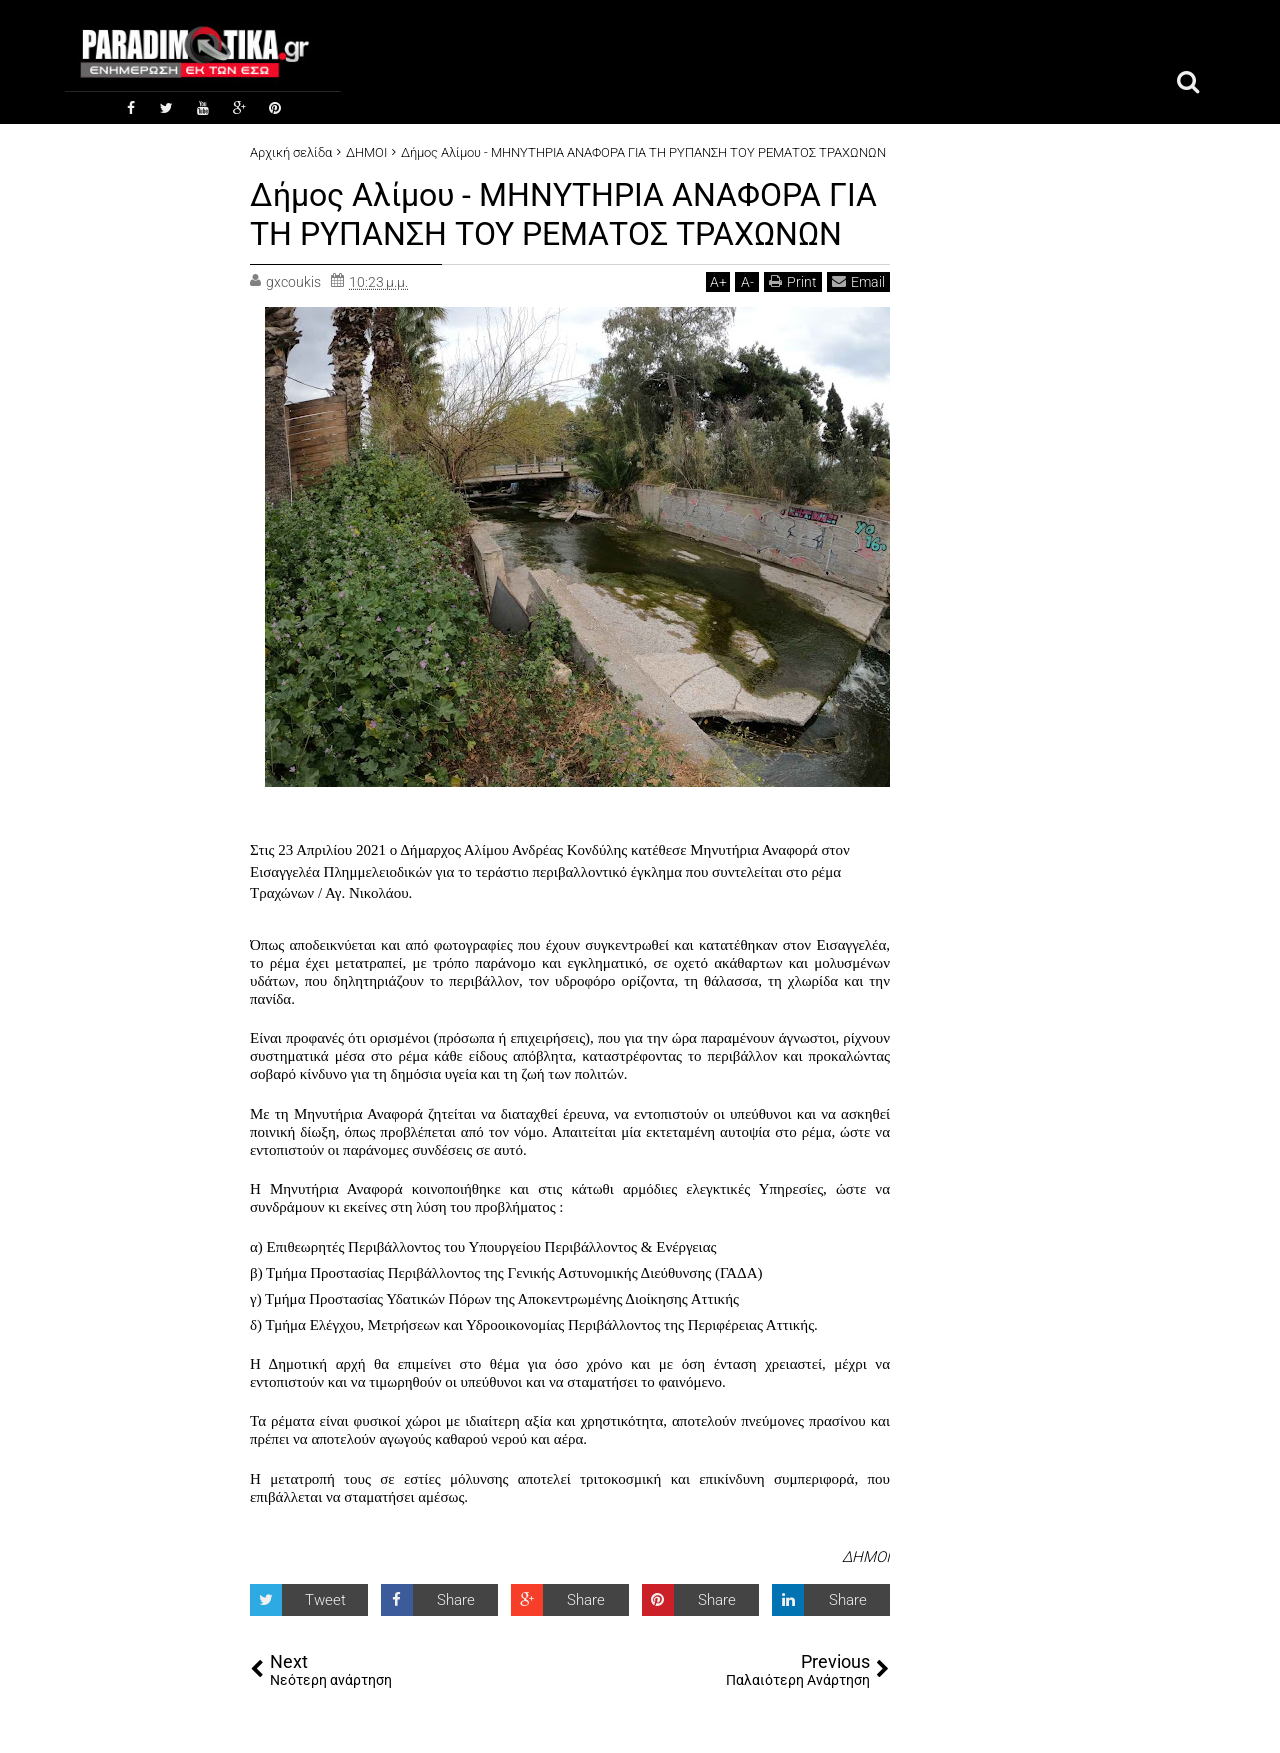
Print (793, 280)
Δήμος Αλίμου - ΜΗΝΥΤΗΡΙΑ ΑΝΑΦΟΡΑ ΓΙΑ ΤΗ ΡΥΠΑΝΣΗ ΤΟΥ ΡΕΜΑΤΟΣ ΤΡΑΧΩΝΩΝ (563, 214)
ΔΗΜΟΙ (866, 1556)
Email (858, 280)
